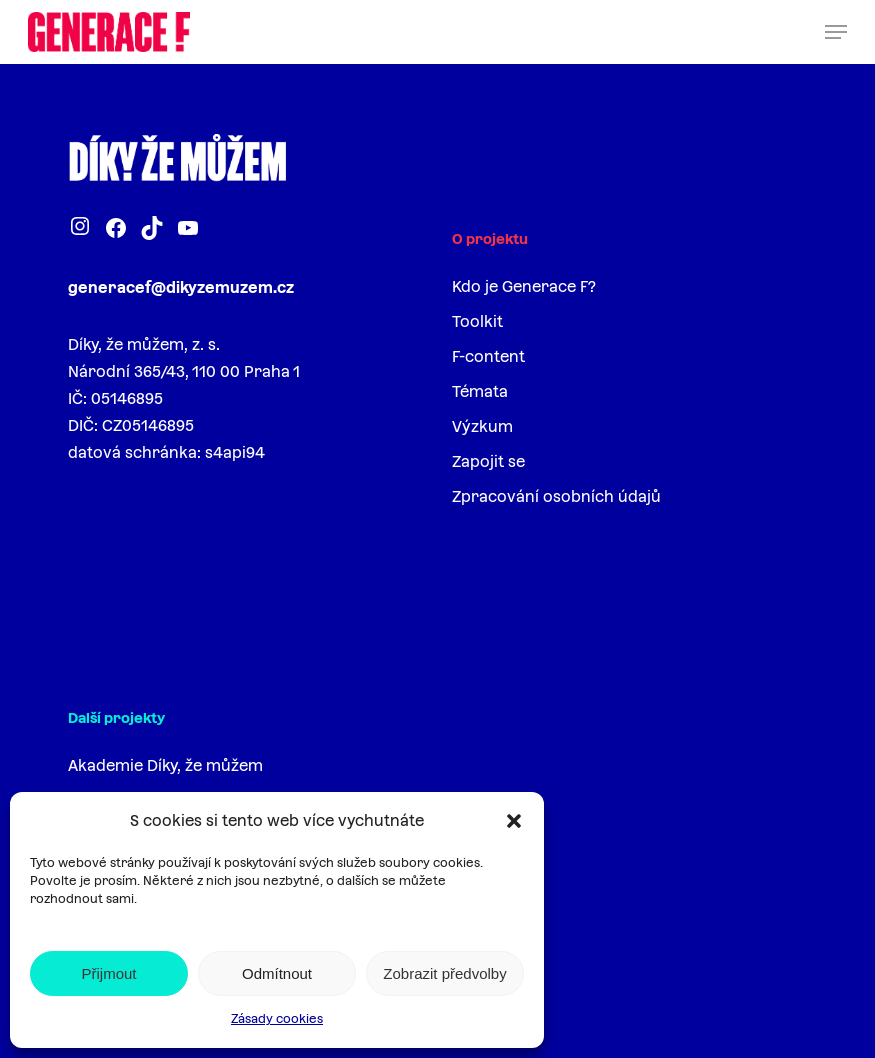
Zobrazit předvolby (444, 973)
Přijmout (108, 973)
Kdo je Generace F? (524, 286)
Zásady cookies (277, 1019)
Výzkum (482, 426)
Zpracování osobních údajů (556, 496)
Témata (480, 391)
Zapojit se (488, 461)
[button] (514, 821)
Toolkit (477, 321)
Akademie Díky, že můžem (165, 765)
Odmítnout (277, 973)
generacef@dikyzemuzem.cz (181, 287)
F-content (488, 356)
